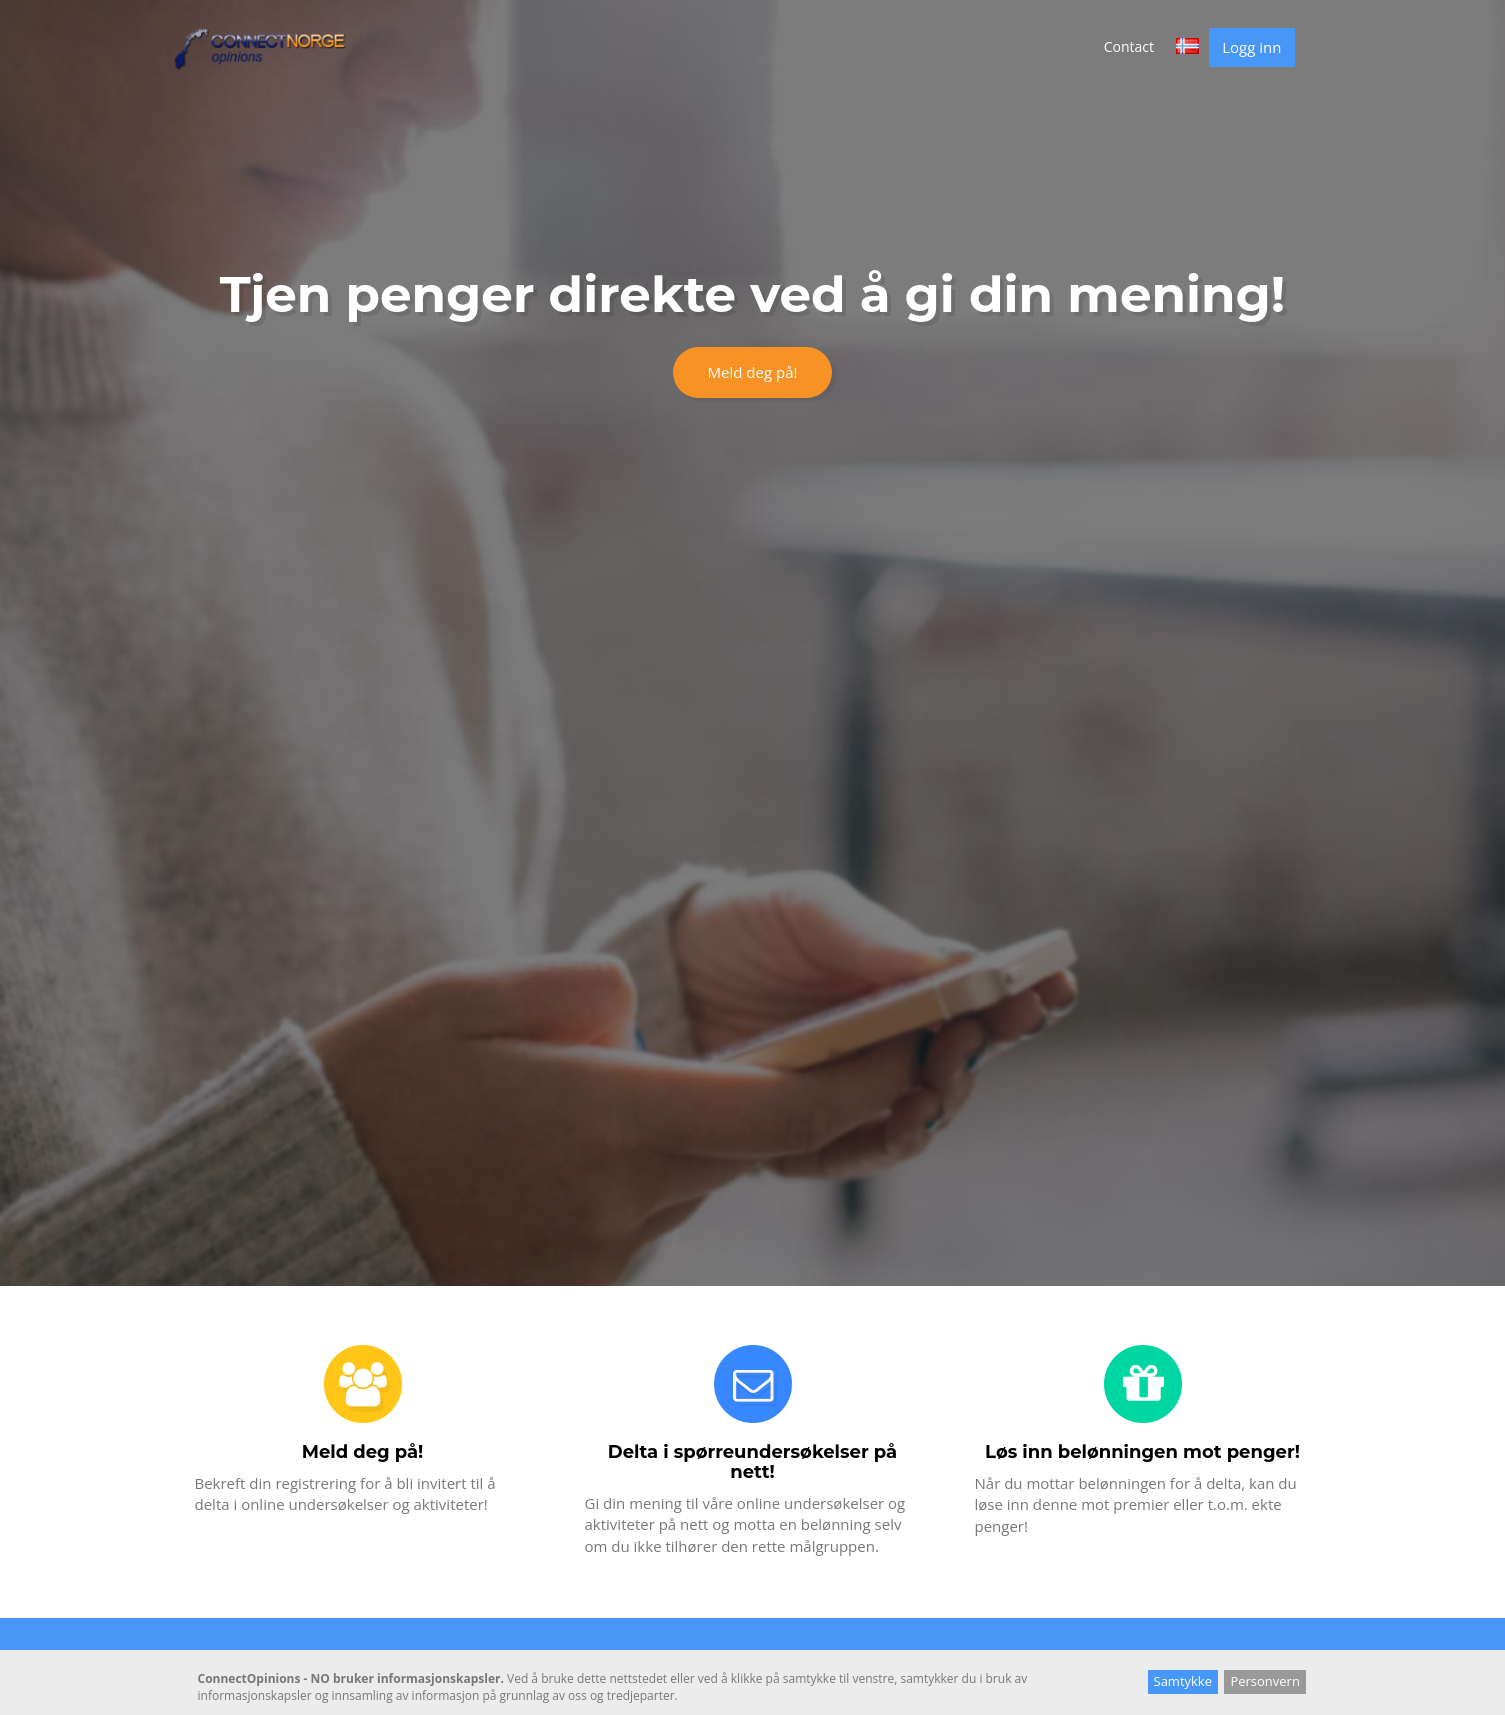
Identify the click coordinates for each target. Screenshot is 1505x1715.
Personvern (1265, 1681)
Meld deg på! (753, 372)
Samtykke (1183, 1681)
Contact (1129, 46)
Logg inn (1251, 47)
